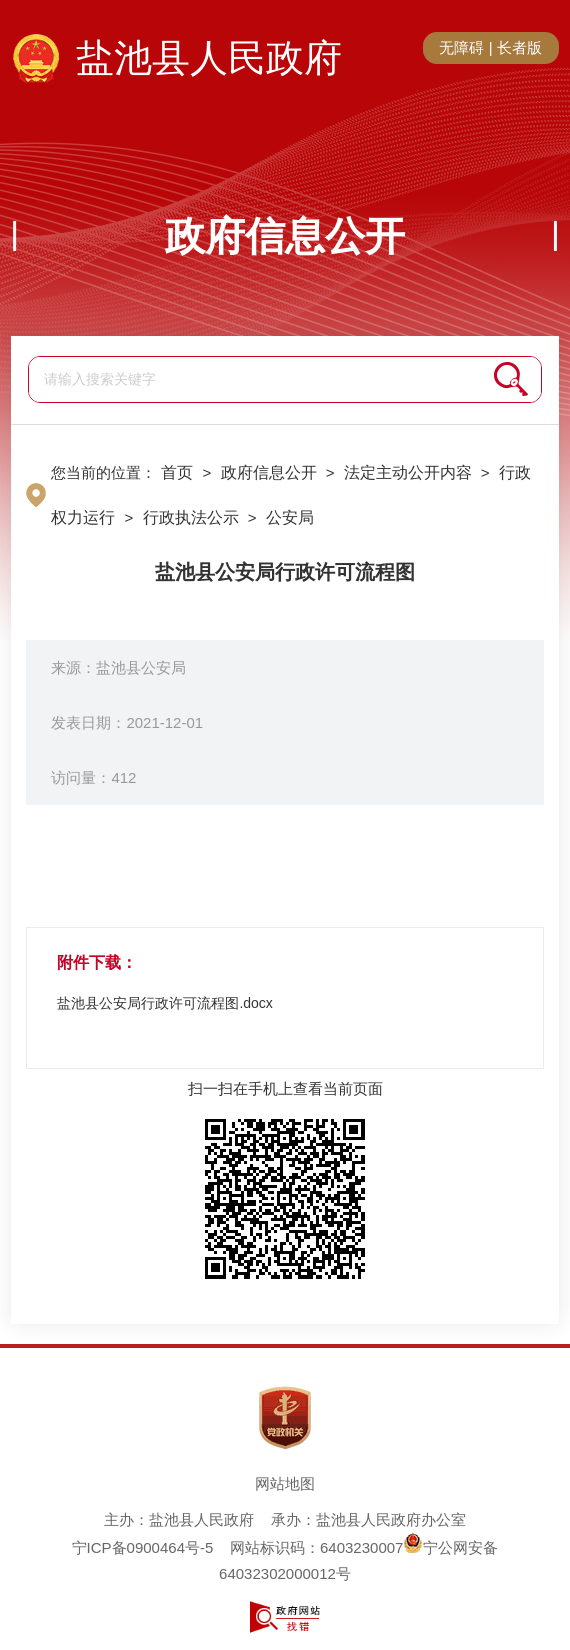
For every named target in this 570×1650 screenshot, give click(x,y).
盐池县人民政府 (209, 58)
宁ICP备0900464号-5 (143, 1547)
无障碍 (461, 47)
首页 (177, 472)
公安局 (290, 517)
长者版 (519, 47)
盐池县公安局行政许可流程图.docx (164, 1003)
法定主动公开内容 (408, 472)
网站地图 (285, 1483)
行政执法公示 (191, 517)
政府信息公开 (285, 236)
